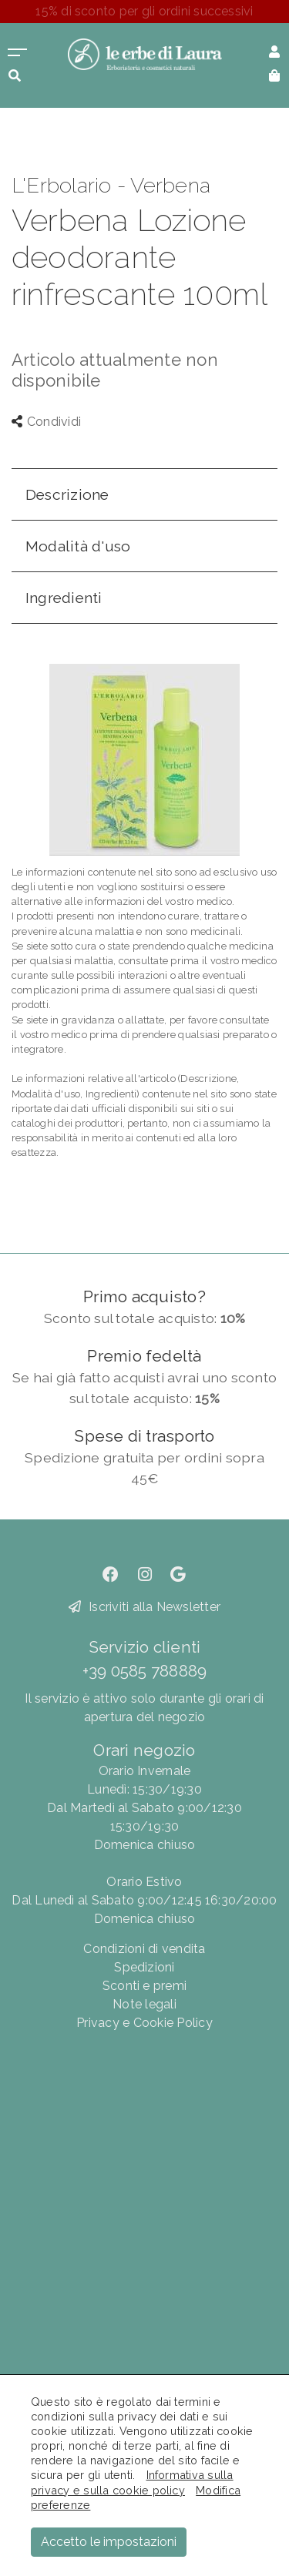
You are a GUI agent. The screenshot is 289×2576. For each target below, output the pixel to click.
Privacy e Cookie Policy (144, 2022)
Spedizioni (144, 1967)
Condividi (46, 421)
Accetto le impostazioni (108, 2541)
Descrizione (67, 494)
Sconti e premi (144, 1985)
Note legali (144, 2004)
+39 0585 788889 (144, 1670)
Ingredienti (63, 597)
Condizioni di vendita (144, 1948)
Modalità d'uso (77, 546)
